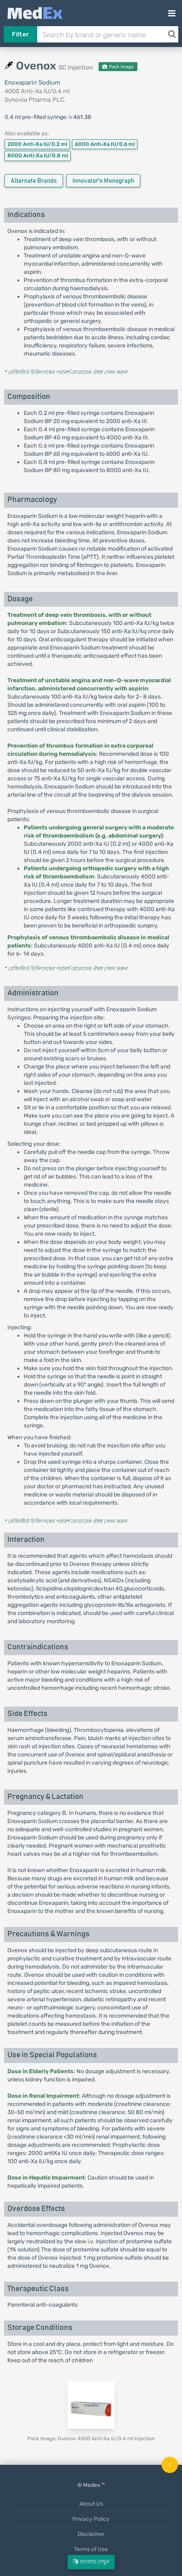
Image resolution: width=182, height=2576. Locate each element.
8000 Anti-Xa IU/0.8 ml (37, 155)
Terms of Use (91, 2549)
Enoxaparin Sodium (32, 82)
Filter (20, 34)
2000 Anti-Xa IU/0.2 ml (37, 144)
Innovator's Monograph (103, 181)
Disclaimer (91, 2534)
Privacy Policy (91, 2519)
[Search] (171, 34)
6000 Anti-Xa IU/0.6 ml (105, 144)
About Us (91, 2503)
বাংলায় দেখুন (91, 2562)
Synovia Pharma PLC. (35, 99)
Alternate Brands (34, 181)
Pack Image (118, 66)
